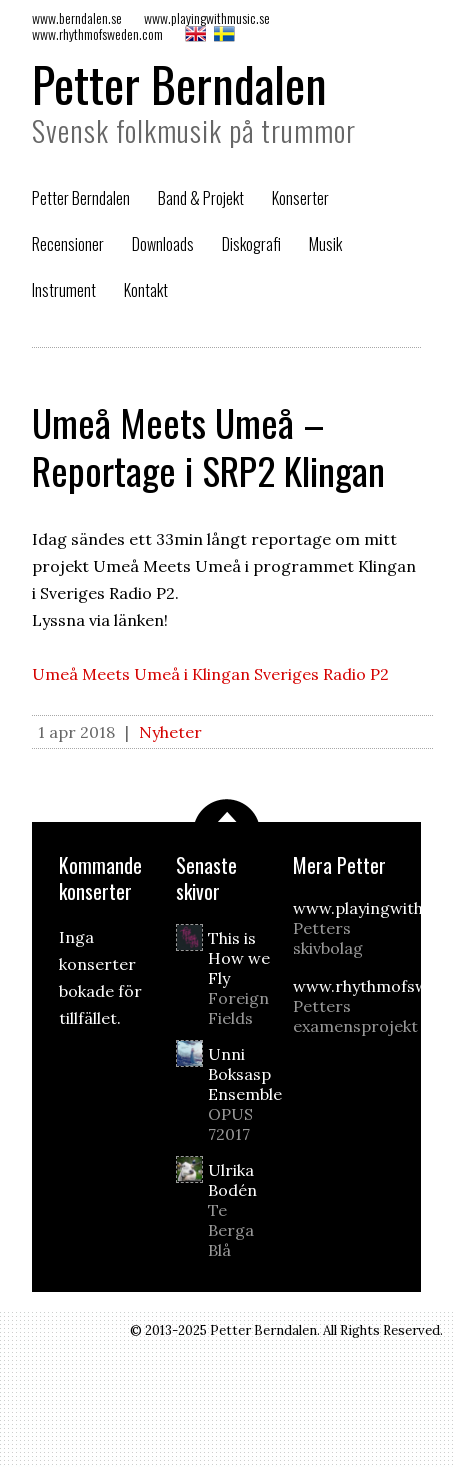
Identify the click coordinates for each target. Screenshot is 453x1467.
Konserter (300, 198)
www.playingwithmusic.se (207, 17)
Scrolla (227, 810)
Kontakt (146, 290)
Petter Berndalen (179, 83)
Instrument (64, 290)
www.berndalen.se (77, 17)
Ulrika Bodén (242, 1210)
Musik (325, 244)
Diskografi (251, 244)
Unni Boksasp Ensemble (245, 1094)
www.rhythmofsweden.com (97, 33)
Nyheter (170, 732)
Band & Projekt (201, 198)
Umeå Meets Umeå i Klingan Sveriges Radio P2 (210, 674)
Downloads (163, 244)
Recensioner (68, 244)
